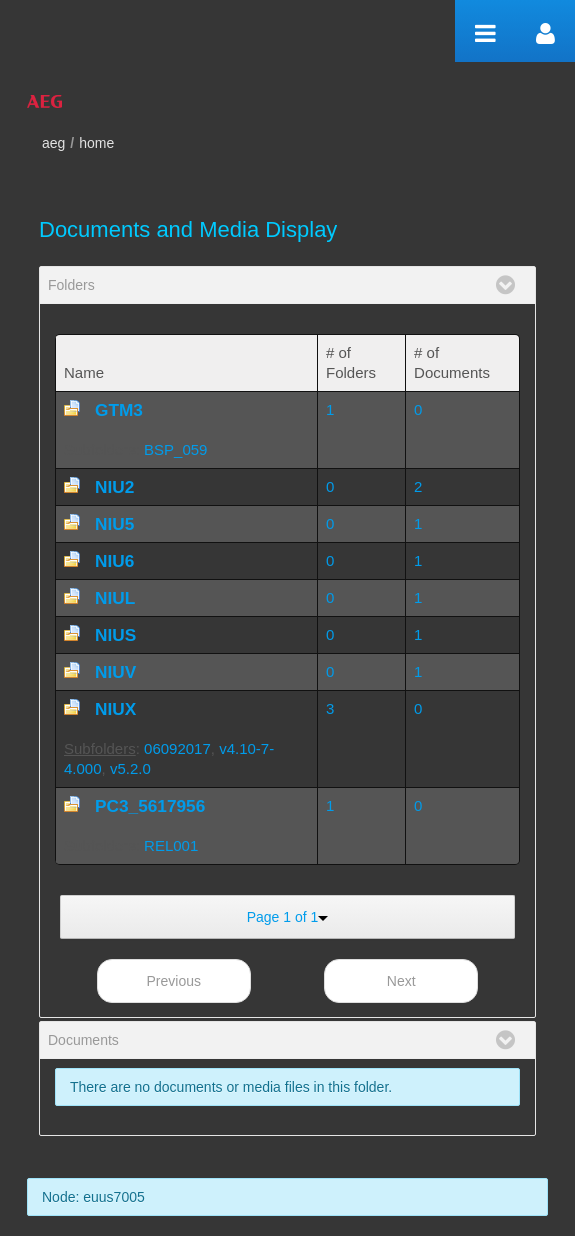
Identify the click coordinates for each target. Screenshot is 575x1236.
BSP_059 (175, 449)
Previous (174, 981)
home (96, 143)
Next (401, 981)
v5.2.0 (130, 768)
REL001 (171, 845)
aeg (53, 143)
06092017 (177, 748)
